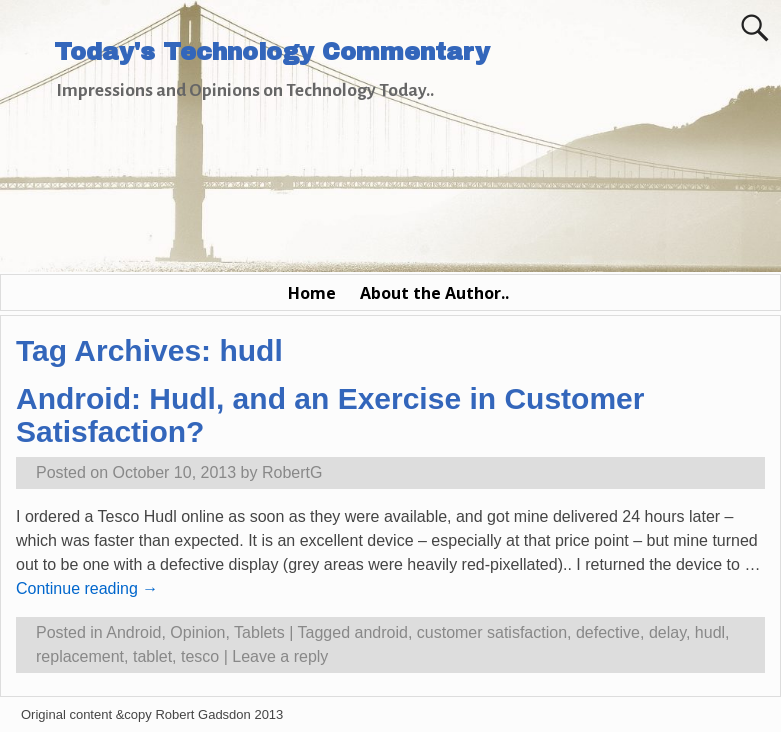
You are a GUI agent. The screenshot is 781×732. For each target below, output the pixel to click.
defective (608, 632)
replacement (80, 656)
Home (312, 293)
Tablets (259, 632)
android (381, 632)
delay (667, 632)
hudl (710, 632)
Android (133, 632)
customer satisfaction (492, 632)
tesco (200, 656)
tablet (152, 656)
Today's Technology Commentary (272, 52)
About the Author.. (434, 293)
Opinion (197, 632)
